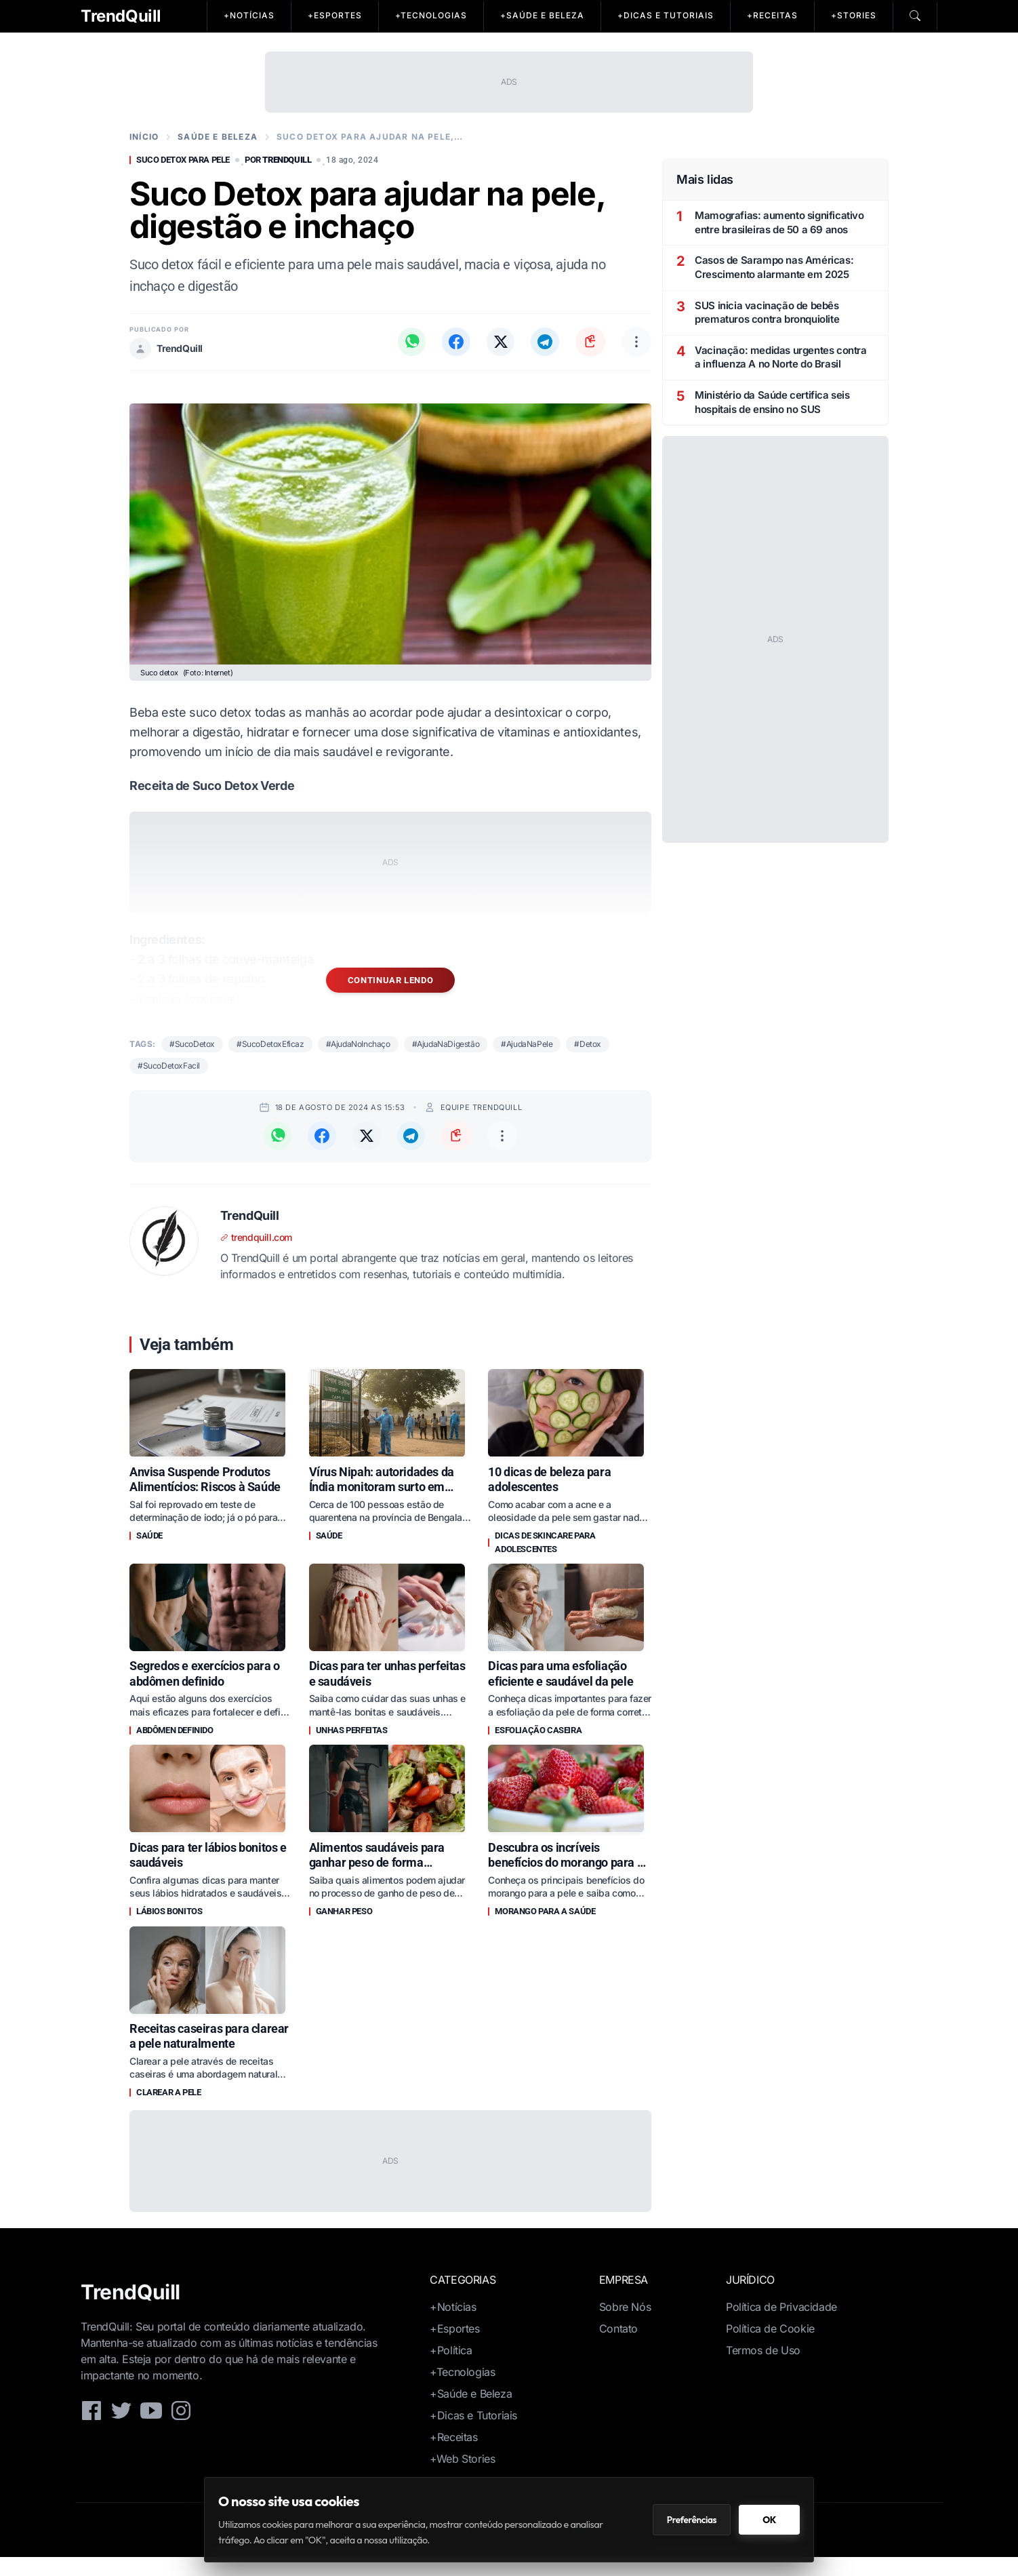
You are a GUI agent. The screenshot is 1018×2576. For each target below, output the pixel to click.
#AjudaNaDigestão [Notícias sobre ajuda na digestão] (446, 1044)
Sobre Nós (625, 2326)
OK (769, 2520)
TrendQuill (121, 16)
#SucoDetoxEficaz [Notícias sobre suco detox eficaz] (270, 1044)
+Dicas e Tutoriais (473, 2434)
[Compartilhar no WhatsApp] (406, 342)
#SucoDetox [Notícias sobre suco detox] (192, 1044)
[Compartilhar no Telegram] (544, 342)
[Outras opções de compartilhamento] (636, 342)
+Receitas (453, 2456)
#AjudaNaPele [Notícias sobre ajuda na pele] (526, 1044)
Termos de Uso (763, 2369)
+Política (451, 2369)
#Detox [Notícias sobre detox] (587, 1044)
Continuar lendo (391, 980)
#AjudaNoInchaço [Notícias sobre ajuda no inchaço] (358, 1044)
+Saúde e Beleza (471, 2412)
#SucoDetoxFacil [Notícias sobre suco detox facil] (169, 1066)
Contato (618, 2347)
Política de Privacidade (781, 2326)
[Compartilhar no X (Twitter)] (498, 342)
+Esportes (454, 2347)
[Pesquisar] (915, 16)
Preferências (692, 2520)
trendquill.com (256, 1237)
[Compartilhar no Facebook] (452, 342)
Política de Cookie (770, 2347)
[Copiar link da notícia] (590, 342)
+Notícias (453, 2326)
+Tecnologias (462, 2391)
